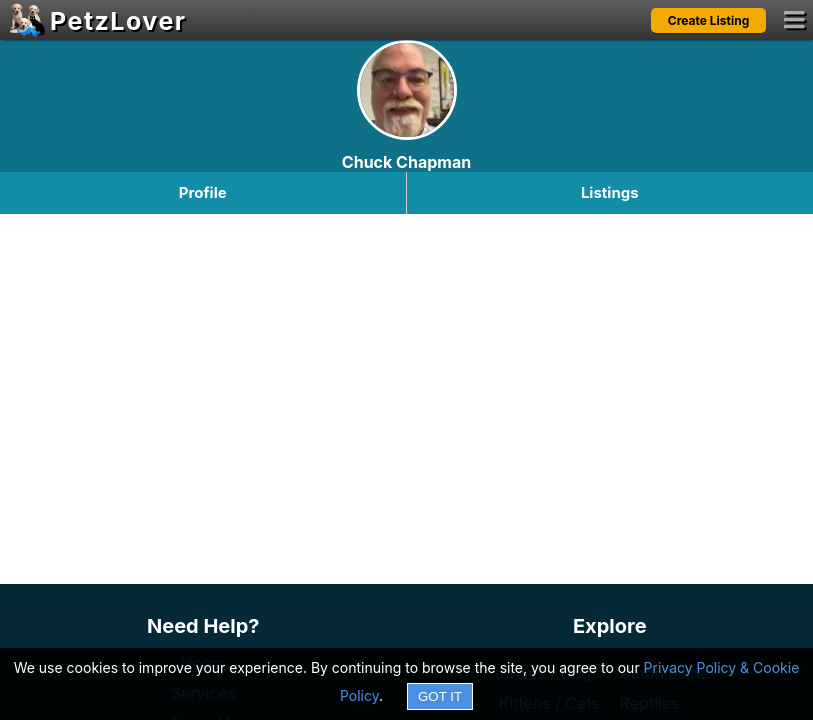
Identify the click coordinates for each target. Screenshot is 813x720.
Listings (610, 192)
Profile (203, 192)
